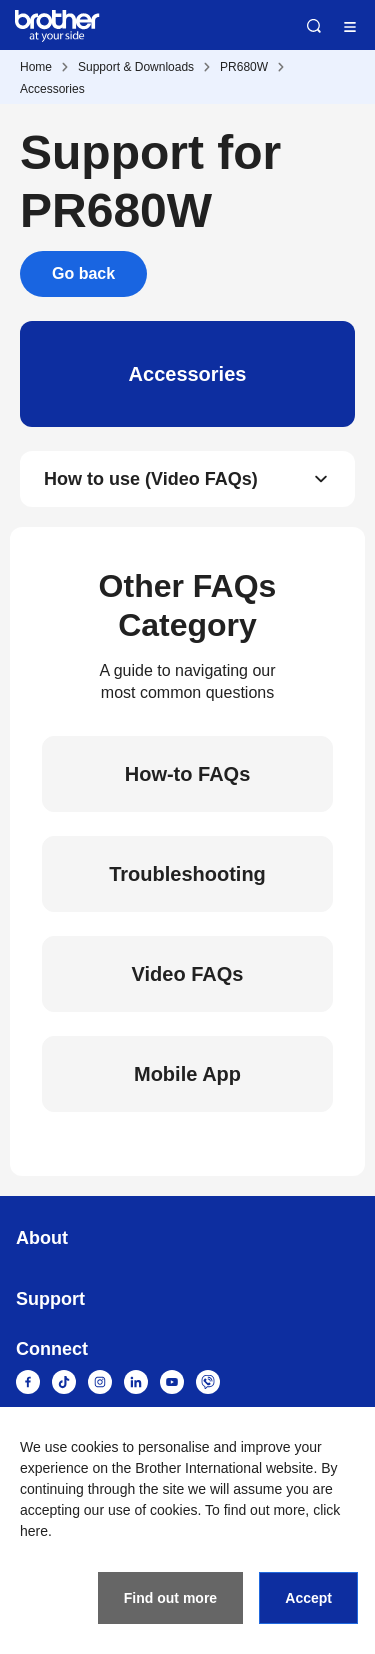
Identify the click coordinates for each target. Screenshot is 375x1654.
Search (314, 26)
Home (36, 67)
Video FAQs (188, 974)
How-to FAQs (188, 774)
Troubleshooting (187, 874)
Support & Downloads (136, 67)
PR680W (244, 67)
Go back (83, 273)
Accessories (52, 89)
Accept (308, 1598)
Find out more (170, 1598)
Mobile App (187, 1074)
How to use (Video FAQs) (151, 479)
